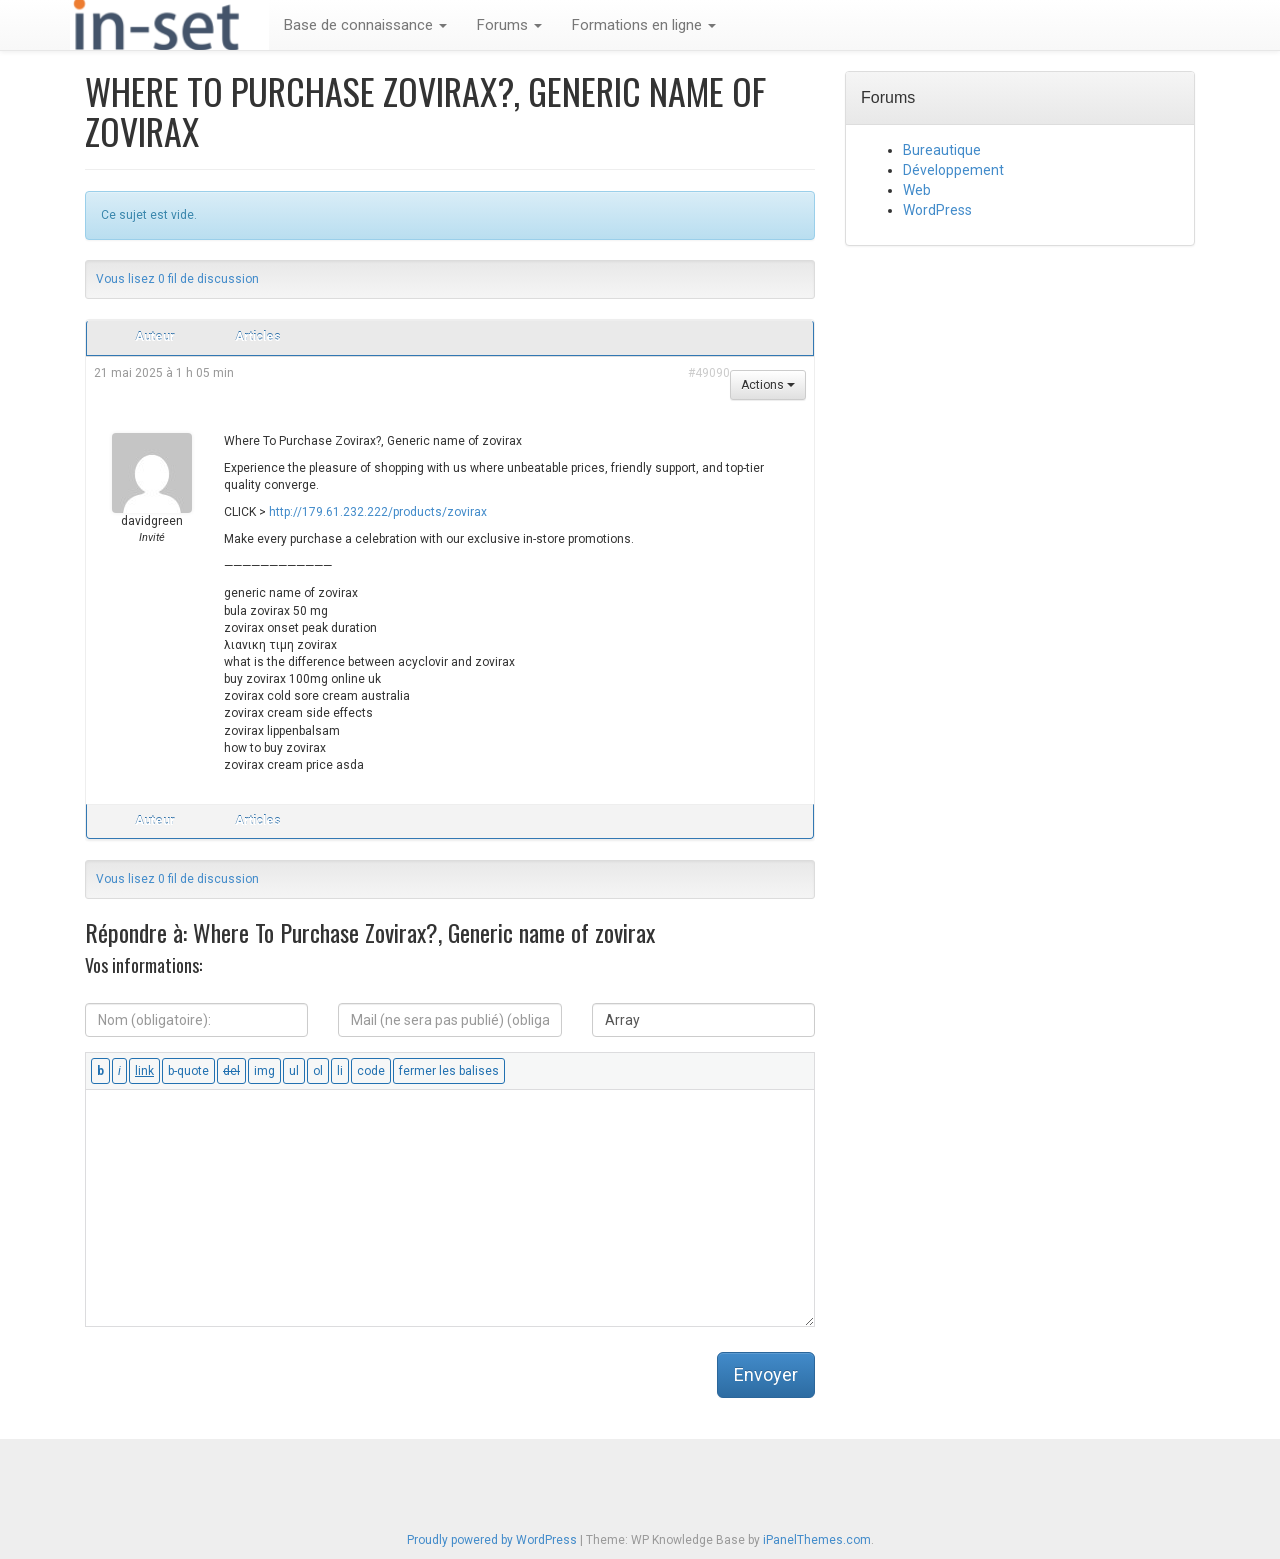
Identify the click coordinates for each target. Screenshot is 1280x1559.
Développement (953, 170)
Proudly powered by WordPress (492, 1540)
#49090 (709, 373)
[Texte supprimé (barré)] (231, 1071)
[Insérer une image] (264, 1071)
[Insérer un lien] (144, 1071)
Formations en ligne (644, 25)
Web (917, 190)
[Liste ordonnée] (318, 1071)
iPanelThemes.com (817, 1540)
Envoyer (766, 1374)
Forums (509, 25)
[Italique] (119, 1071)
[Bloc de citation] (188, 1071)
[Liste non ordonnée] (294, 1071)
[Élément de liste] (340, 1071)
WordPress (937, 210)
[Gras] (100, 1071)
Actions (768, 385)
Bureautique (942, 150)
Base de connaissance (365, 25)
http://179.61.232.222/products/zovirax (378, 512)
